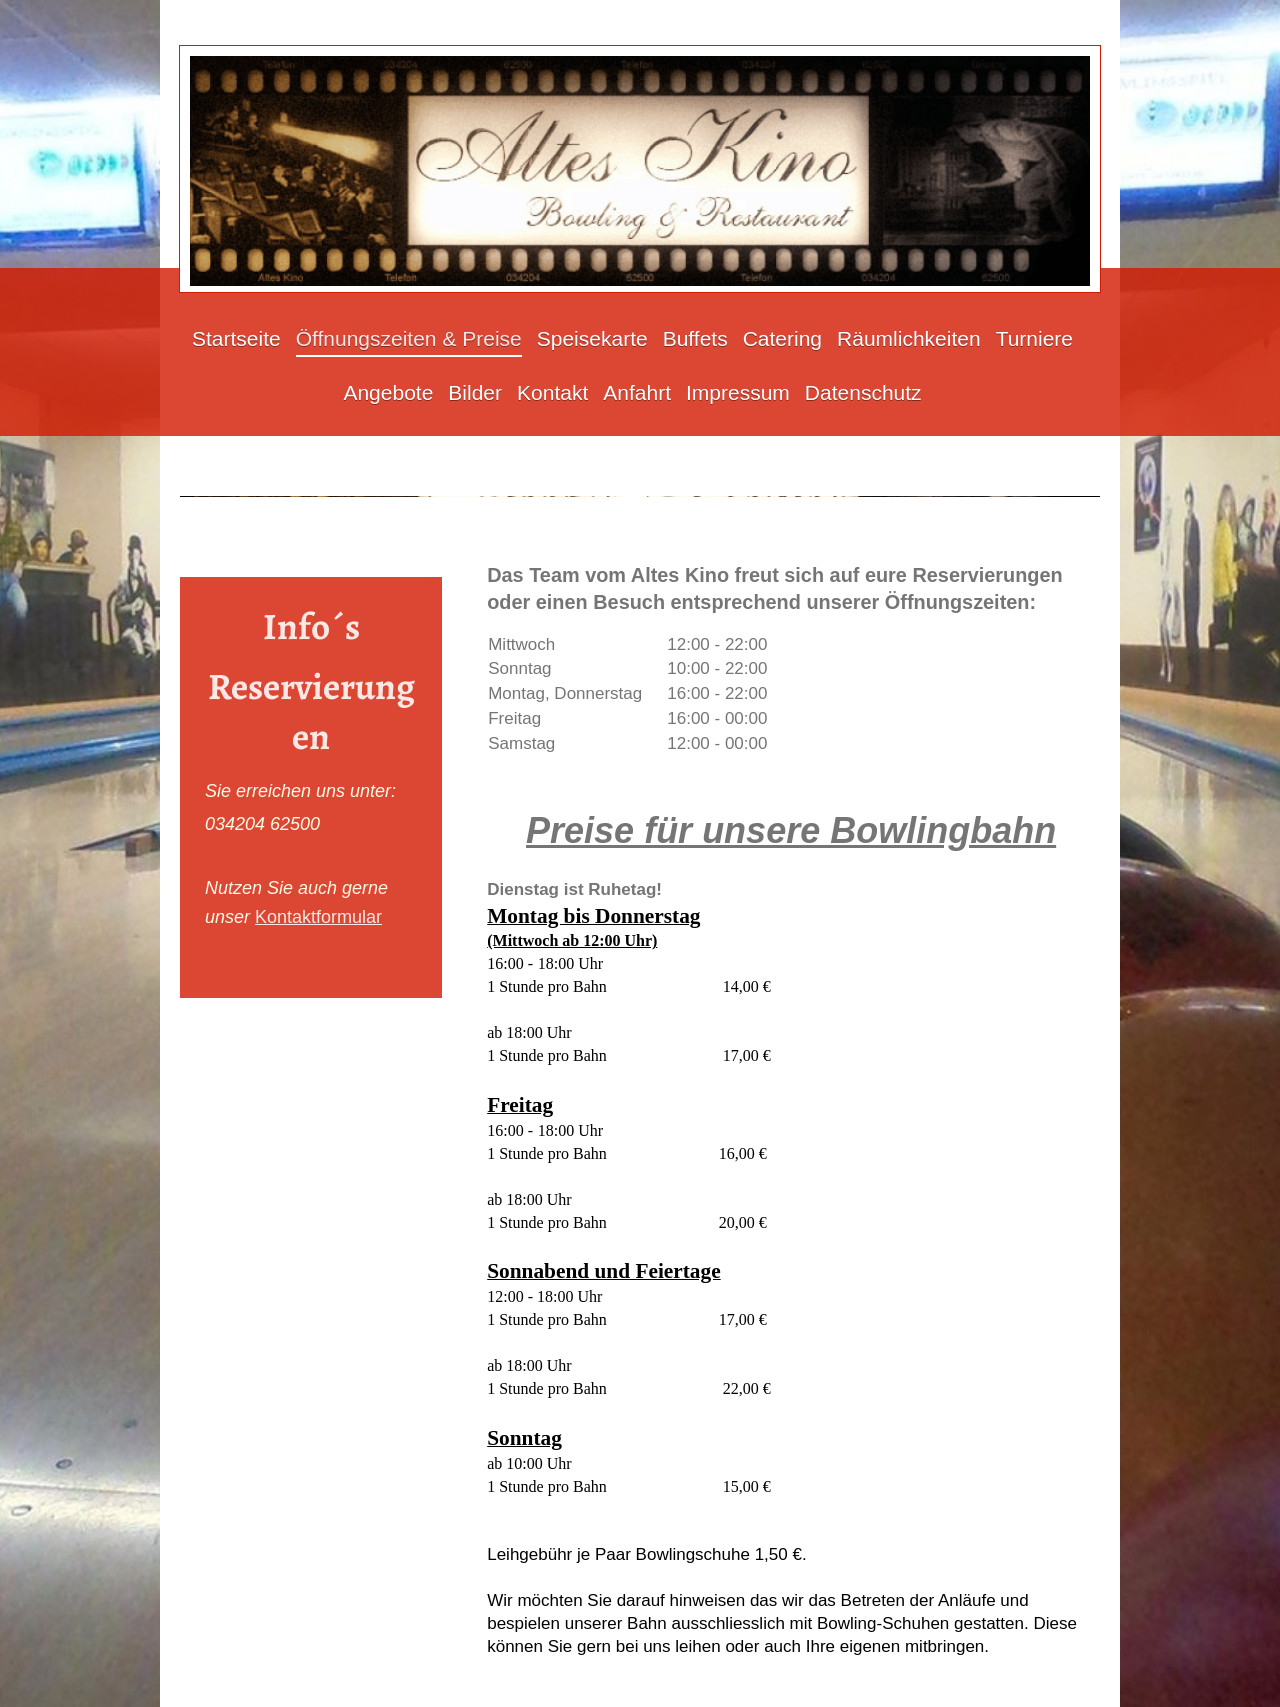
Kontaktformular (318, 917)
